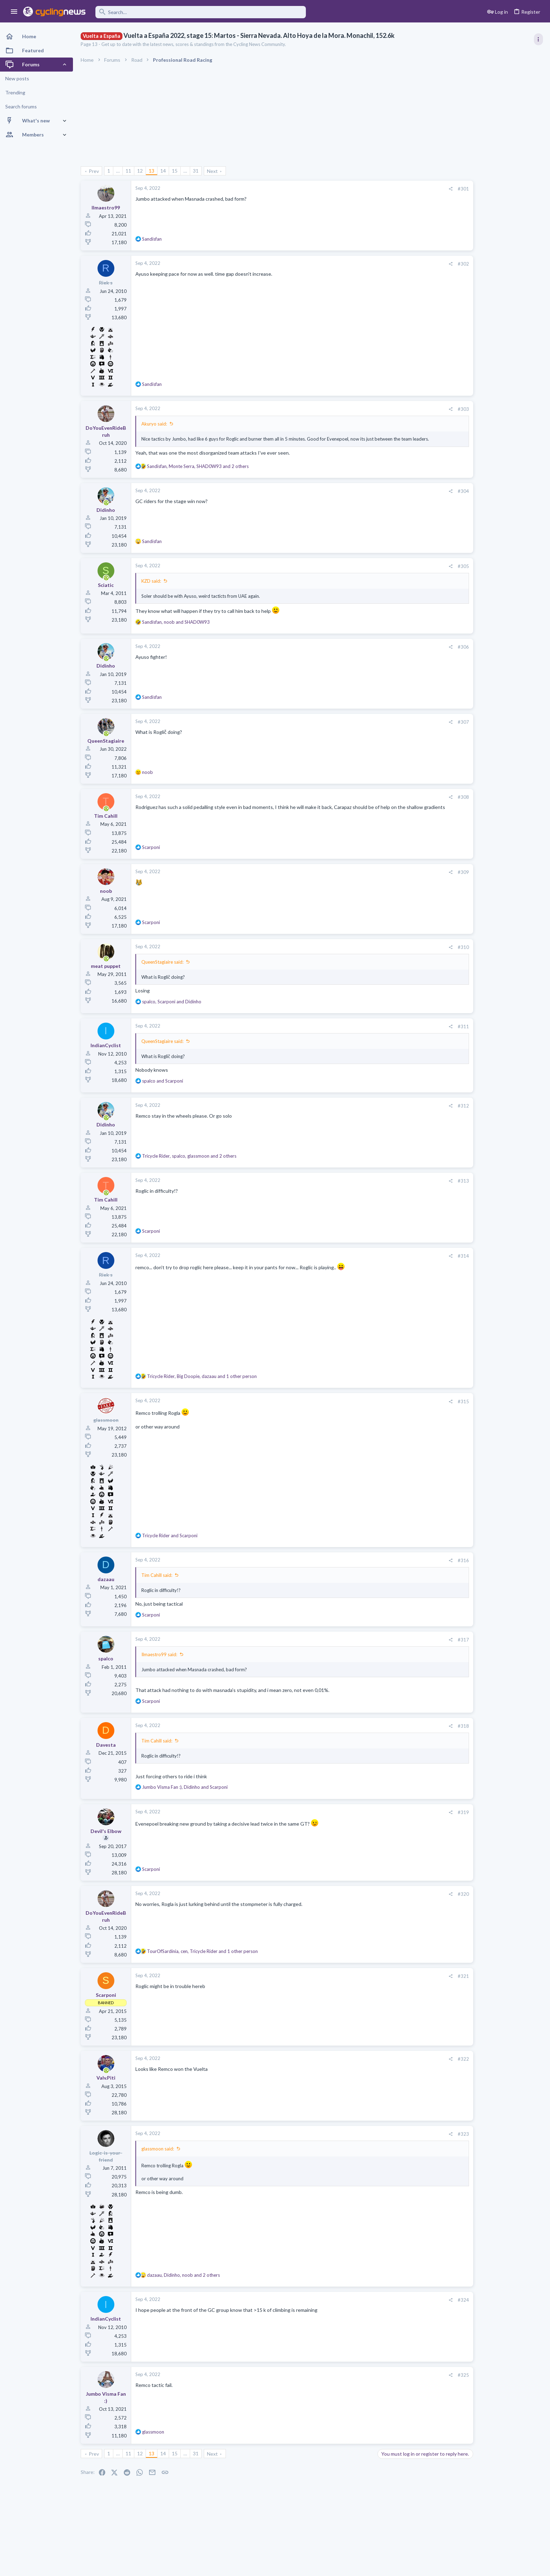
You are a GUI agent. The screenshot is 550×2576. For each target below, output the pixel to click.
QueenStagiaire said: (162, 966)
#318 (421, 1730)
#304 (421, 495)
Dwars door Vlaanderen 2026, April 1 (490, 469)
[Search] (200, 12)
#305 (421, 570)
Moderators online (463, 878)
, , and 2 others (198, 470)
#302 (421, 264)
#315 (421, 1405)
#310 (421, 951)
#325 (421, 2379)
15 (174, 171)
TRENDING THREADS (461, 380)
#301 (421, 189)
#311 (421, 1030)
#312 (421, 1109)
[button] (14, 12)
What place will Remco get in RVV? (488, 503)
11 (128, 171)
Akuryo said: (154, 424)
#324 (421, 2304)
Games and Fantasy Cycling (478, 860)
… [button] (118, 171)
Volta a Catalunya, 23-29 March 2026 (490, 395)
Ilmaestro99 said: (159, 1658)
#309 (421, 876)
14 (163, 171)
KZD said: (151, 585)
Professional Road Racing (476, 414)
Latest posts (454, 648)
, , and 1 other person (202, 1380)
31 (196, 171)
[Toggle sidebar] (538, 39)
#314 (421, 1260)
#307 (421, 726)
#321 (421, 1980)
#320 (421, 1898)
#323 (421, 2138)
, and (176, 626)
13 (151, 171)
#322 (421, 2063)
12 (140, 171)
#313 (421, 1184)
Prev (94, 171)
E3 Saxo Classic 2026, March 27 (484, 611)
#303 (421, 409)
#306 (421, 651)
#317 (421, 1643)
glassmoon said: (157, 2152)
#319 (421, 1816)
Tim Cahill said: (156, 1579)
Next (212, 171)
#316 (421, 1564)
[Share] (408, 189)
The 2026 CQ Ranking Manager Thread (493, 847)
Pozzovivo (461, 724)
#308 (421, 801)
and (162, 1085)
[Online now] (106, 506)
